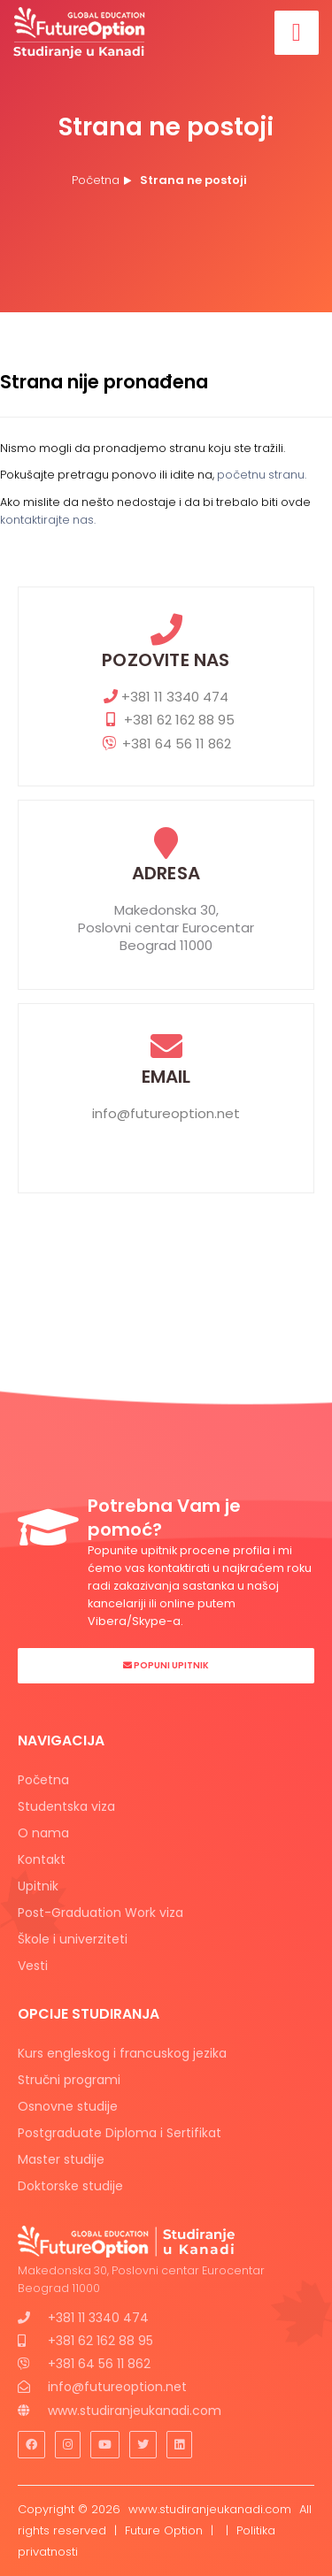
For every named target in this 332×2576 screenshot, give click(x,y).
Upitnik (38, 1886)
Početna (96, 180)
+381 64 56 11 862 (166, 744)
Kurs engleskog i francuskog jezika (122, 2053)
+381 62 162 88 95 (166, 720)
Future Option (164, 2530)
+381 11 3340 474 (166, 697)
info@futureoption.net (166, 1114)
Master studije (61, 2159)
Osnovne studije (68, 2106)
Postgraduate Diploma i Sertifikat (119, 2133)
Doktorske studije (70, 2186)
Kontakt (42, 1859)
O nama (43, 1833)
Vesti (33, 1965)
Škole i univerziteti (72, 1939)
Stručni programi (69, 2080)
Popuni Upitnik (166, 1665)
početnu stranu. (261, 474)
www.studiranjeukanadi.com (134, 2410)
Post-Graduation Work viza (100, 1912)
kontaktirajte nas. (48, 519)
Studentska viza (66, 1806)
